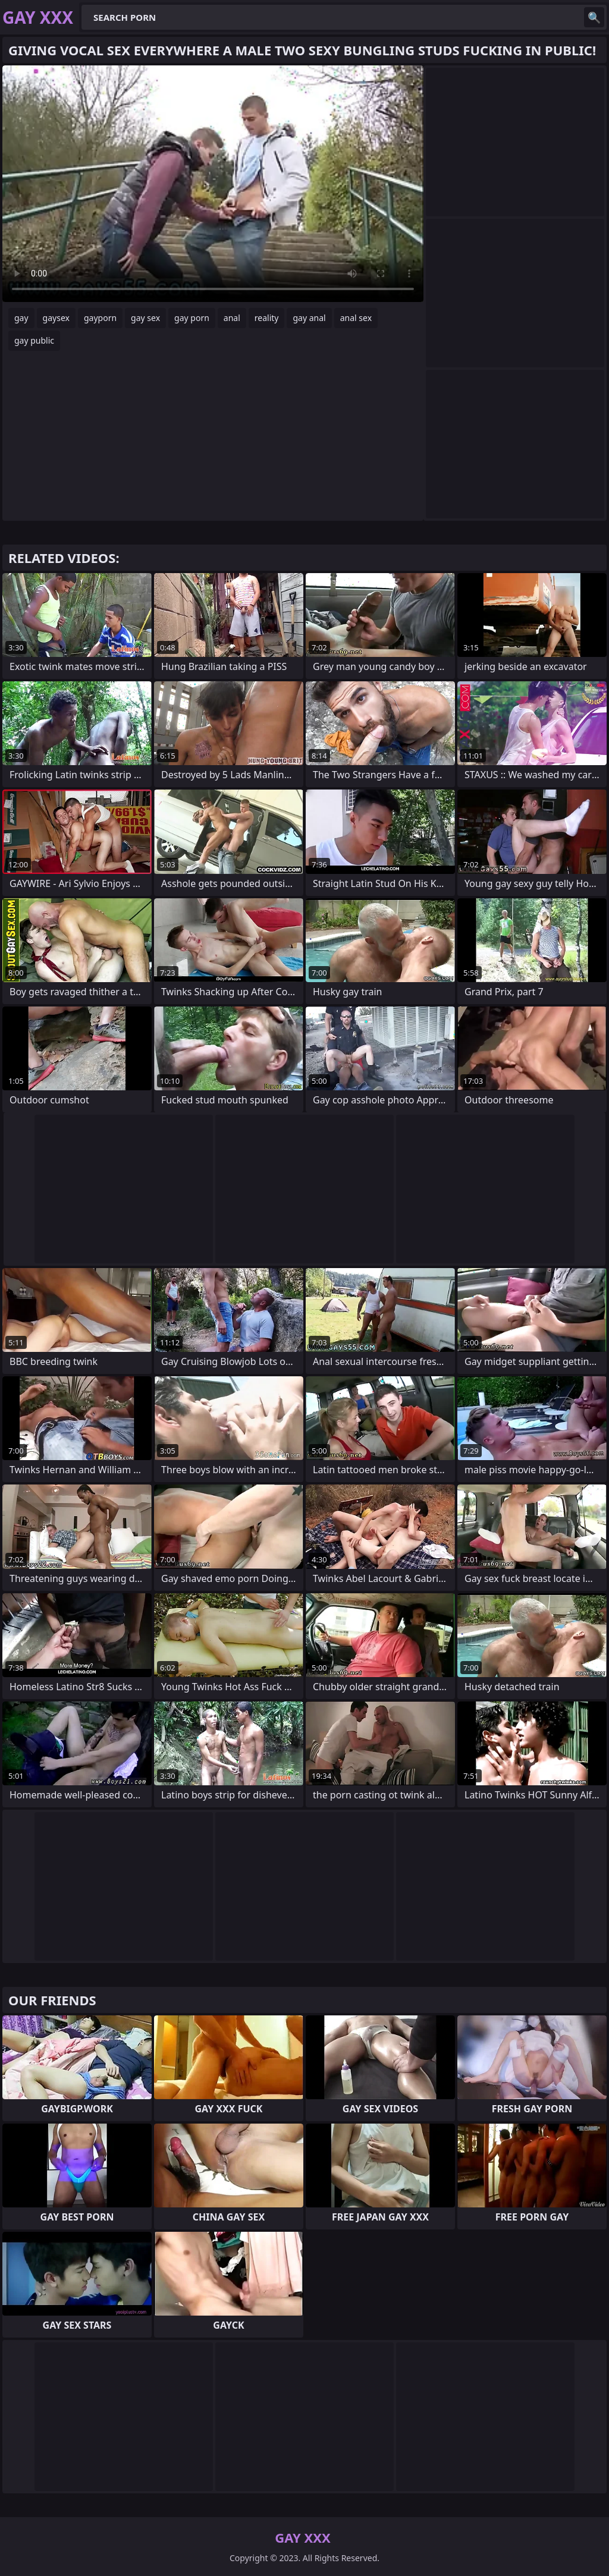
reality (267, 317)
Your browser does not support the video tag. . (212, 183)
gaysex (56, 317)
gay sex (145, 317)
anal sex (356, 317)
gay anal (309, 317)
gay (21, 317)
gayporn (100, 317)
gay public (34, 340)
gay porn (191, 317)
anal (232, 317)
